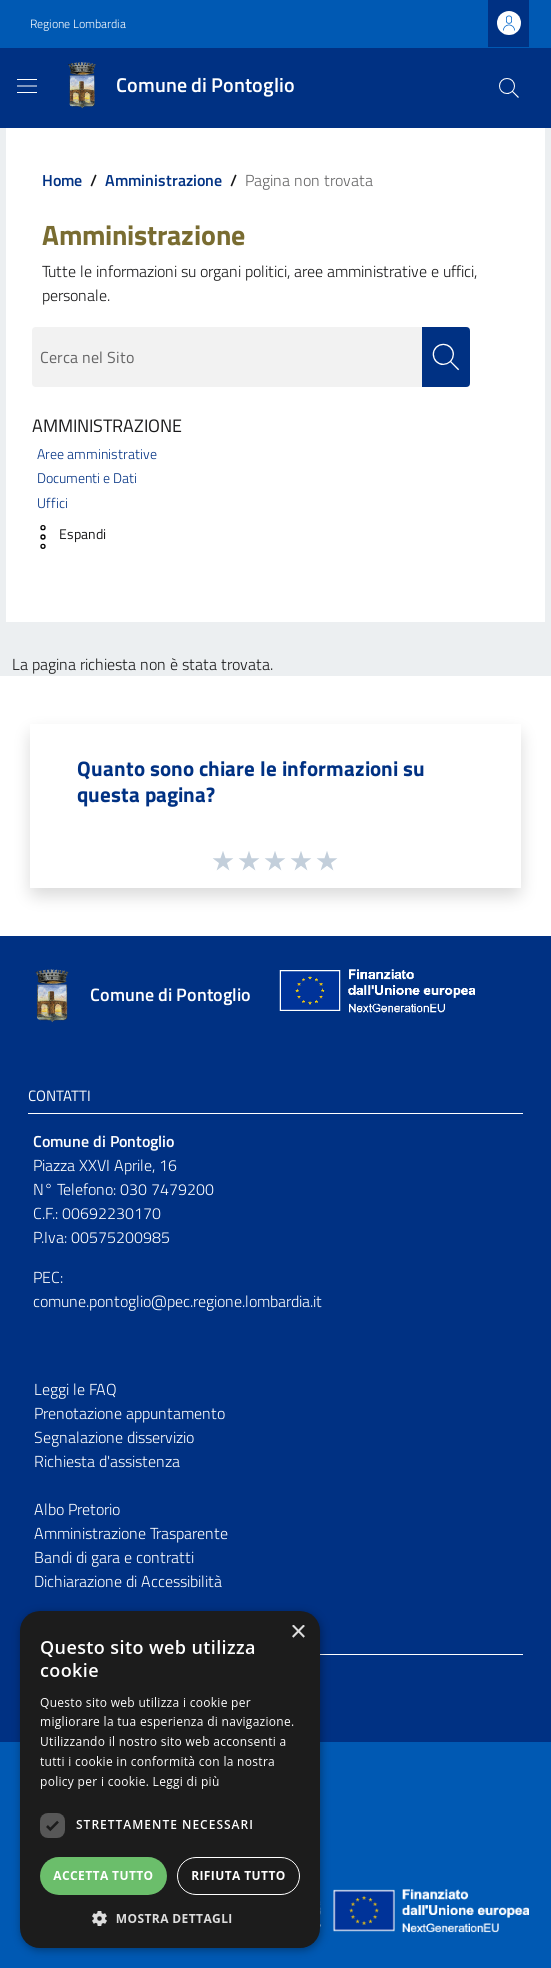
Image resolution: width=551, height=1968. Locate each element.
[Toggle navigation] (27, 86)
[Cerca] (509, 88)
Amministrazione (163, 180)
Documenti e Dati (87, 478)
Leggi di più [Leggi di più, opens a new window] (186, 1781)
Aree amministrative (97, 454)
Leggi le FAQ (75, 1389)
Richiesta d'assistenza (107, 1461)
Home (62, 180)
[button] (64, 537)
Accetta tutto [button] (103, 1875)
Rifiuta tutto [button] (238, 1875)
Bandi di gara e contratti (114, 1557)
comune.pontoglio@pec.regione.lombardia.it (177, 1301)
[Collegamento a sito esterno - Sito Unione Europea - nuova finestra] (375, 995)
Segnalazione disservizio (114, 1437)
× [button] (297, 1632)
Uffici (52, 503)
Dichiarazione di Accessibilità (128, 1581)
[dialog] (170, 1779)
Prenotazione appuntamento (129, 1413)
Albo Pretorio (77, 1509)
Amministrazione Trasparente (131, 1533)
